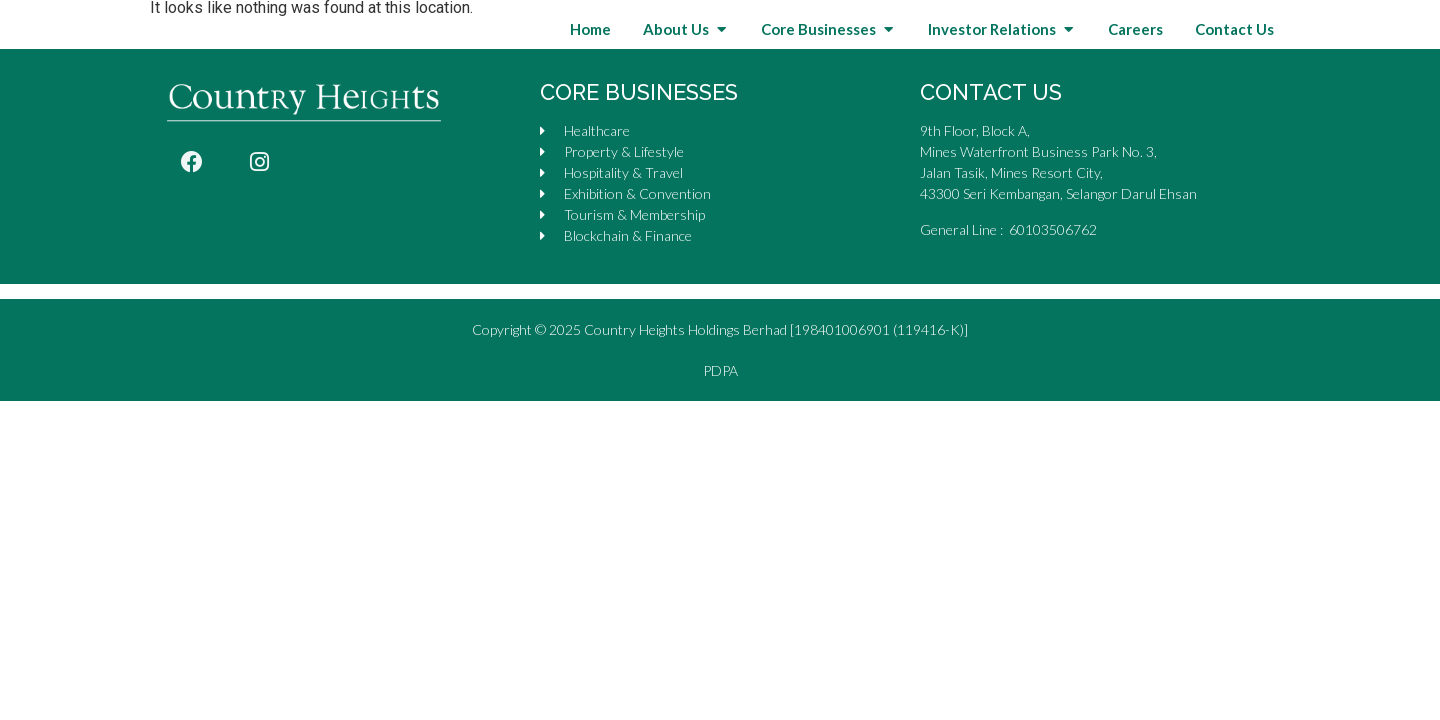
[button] (721, 54)
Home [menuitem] (590, 55)
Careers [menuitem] (1135, 55)
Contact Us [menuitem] (1234, 55)
